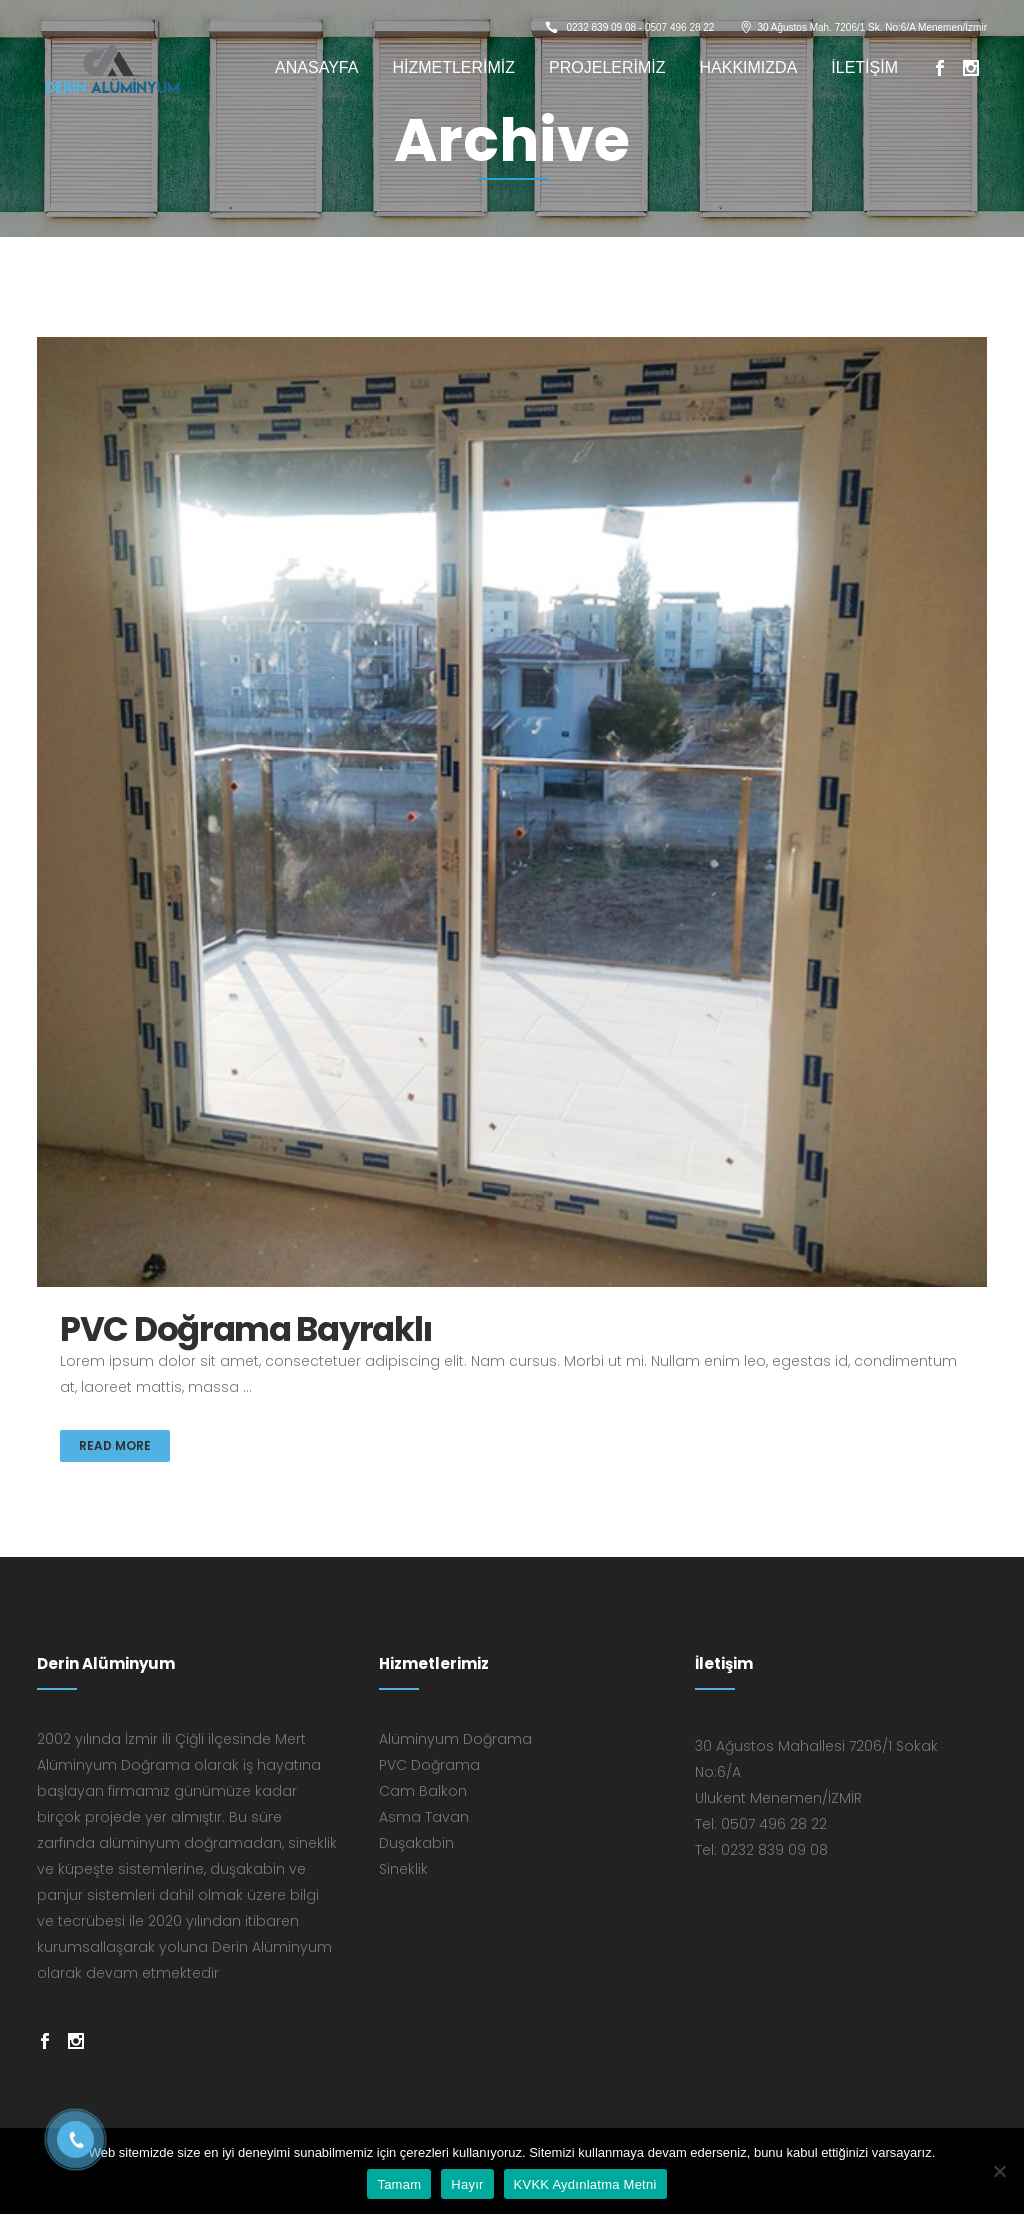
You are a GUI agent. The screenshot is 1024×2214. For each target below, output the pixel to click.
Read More (115, 1445)
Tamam (399, 2184)
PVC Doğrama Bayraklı (246, 1329)
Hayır (467, 2184)
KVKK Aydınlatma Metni (585, 2184)
